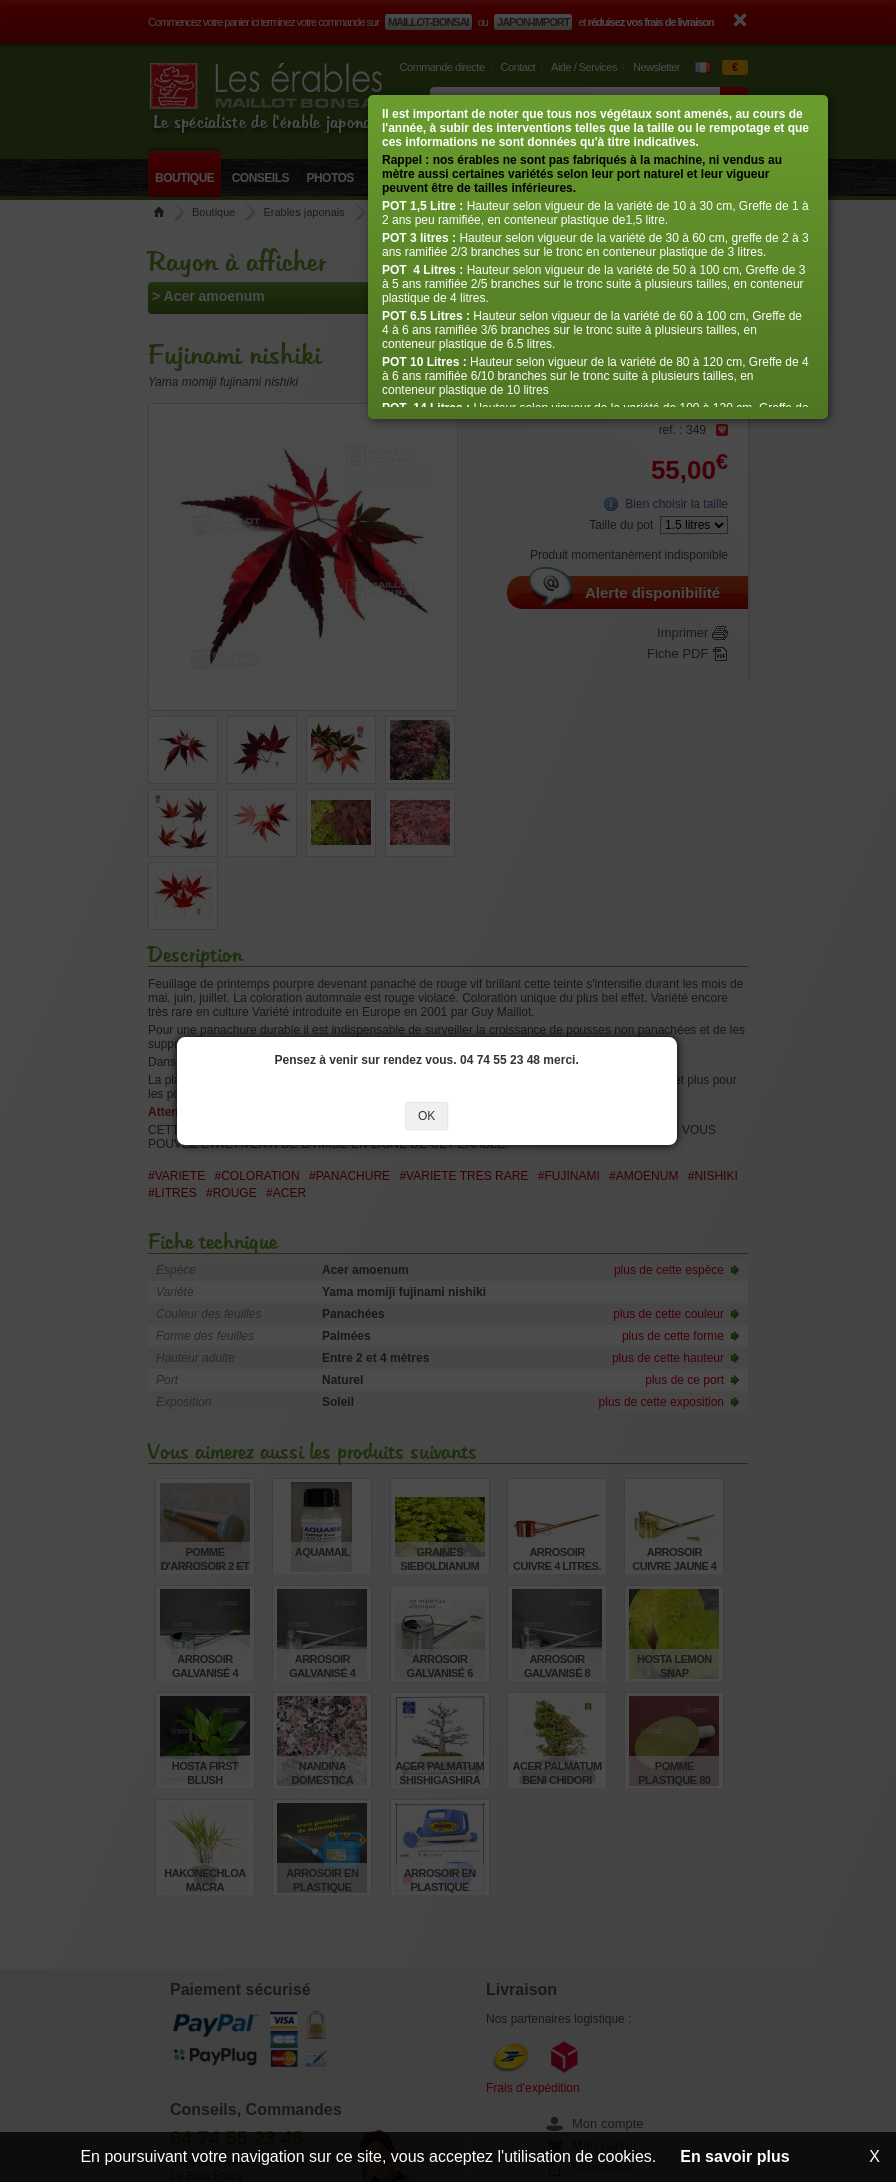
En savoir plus (734, 2156)
